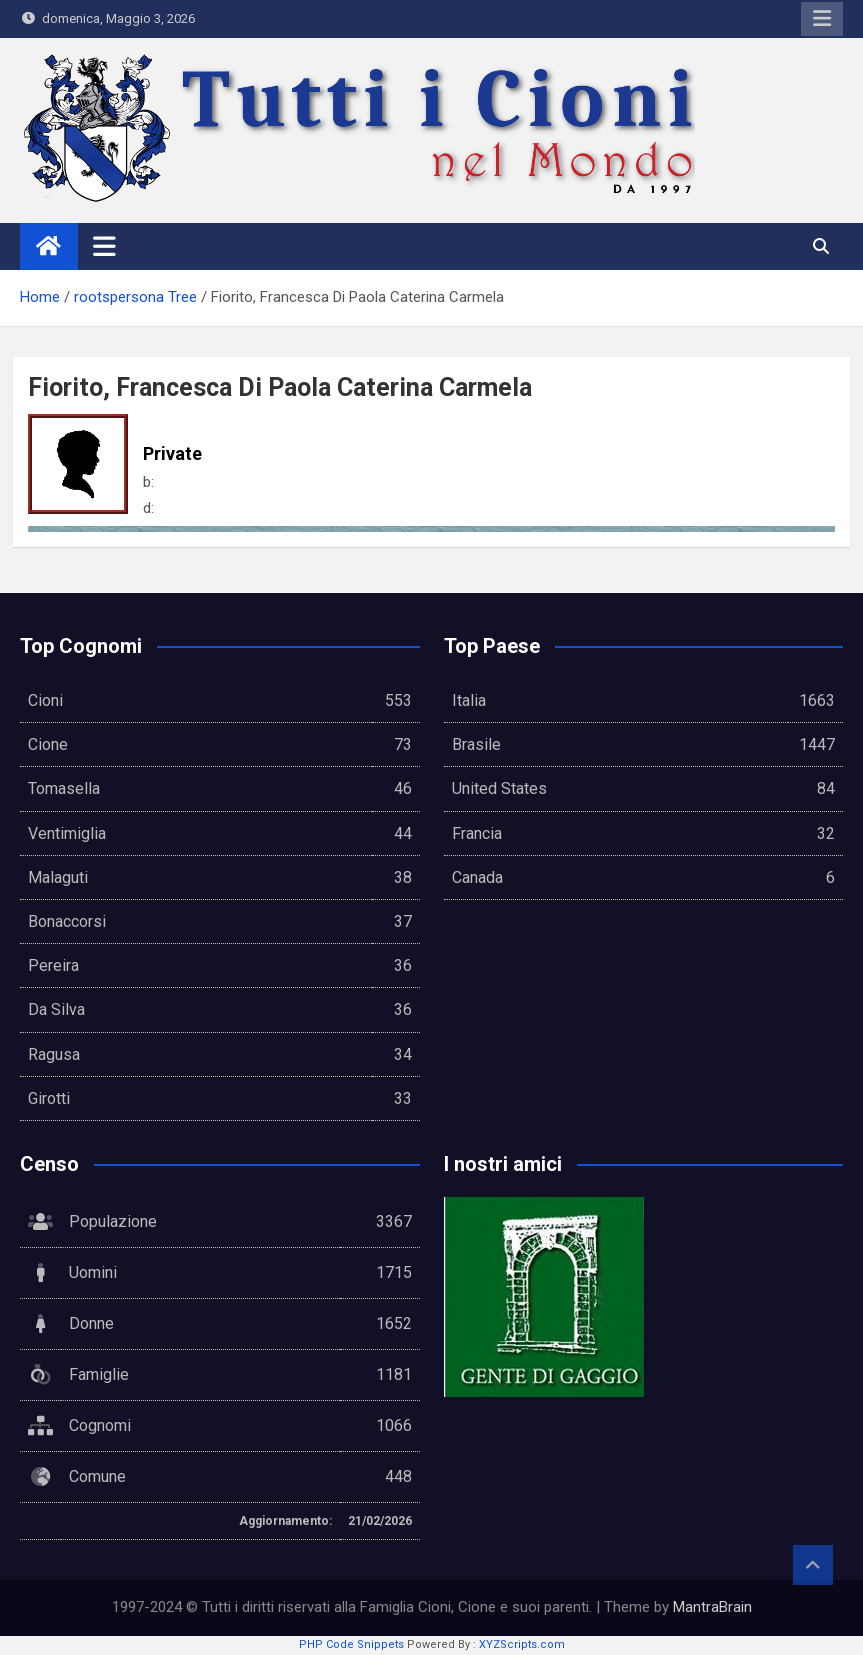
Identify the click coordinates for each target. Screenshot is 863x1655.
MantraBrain (712, 1607)
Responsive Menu (822, 19)
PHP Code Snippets (351, 1644)
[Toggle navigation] (104, 246)
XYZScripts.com (522, 1644)
